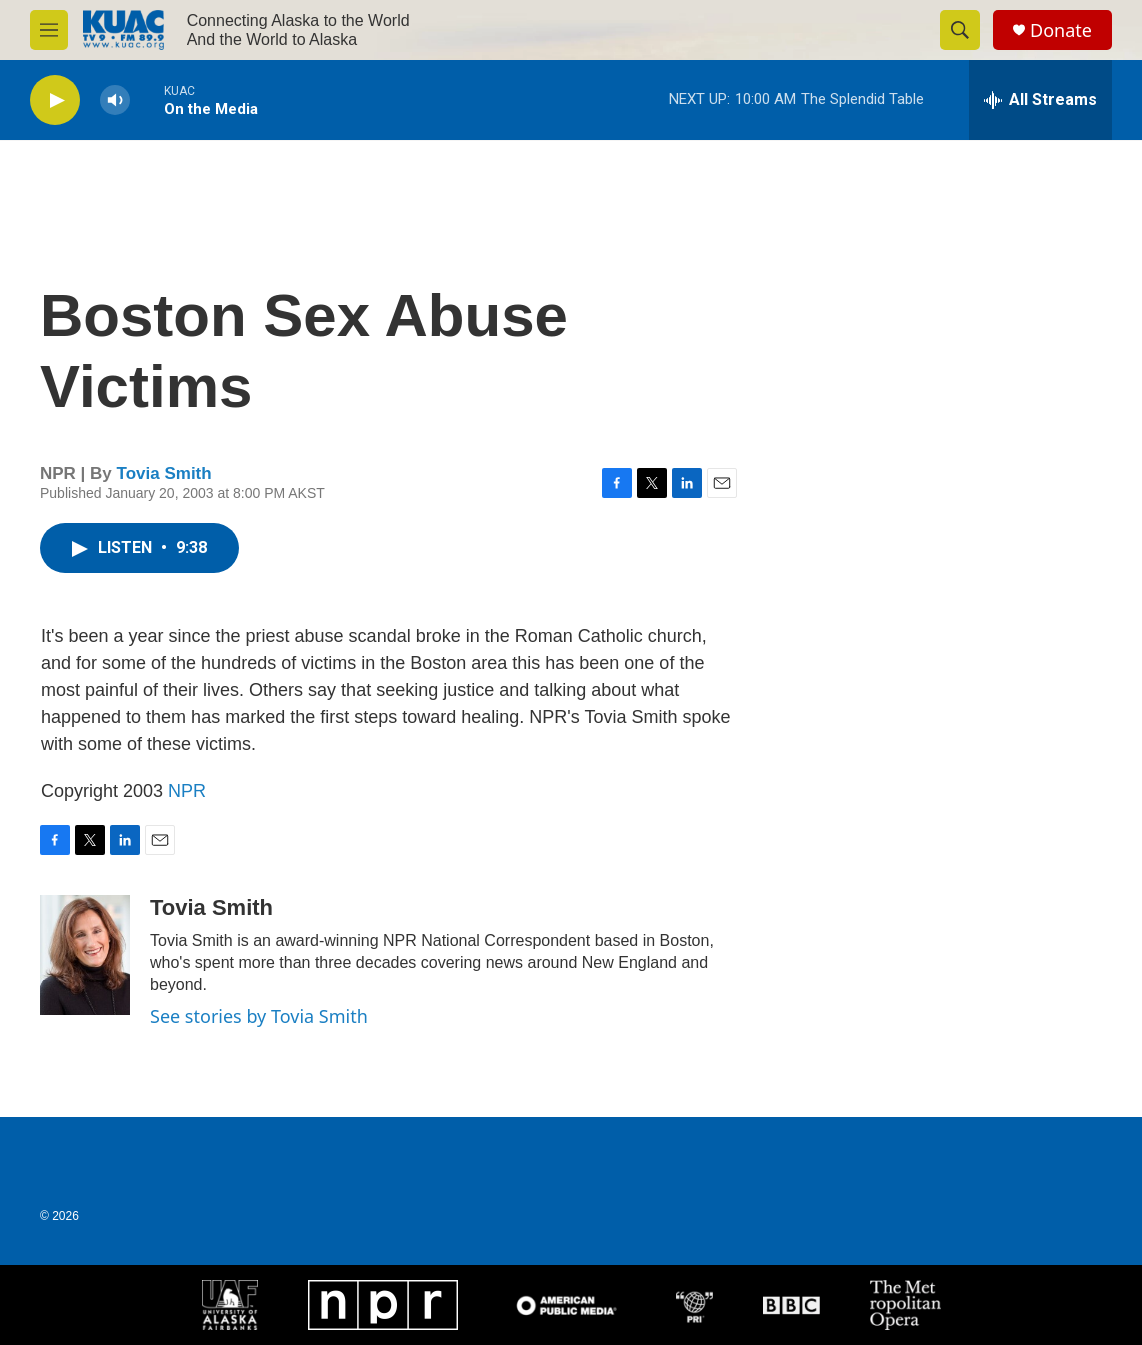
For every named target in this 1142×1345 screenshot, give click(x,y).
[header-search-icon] (960, 30)
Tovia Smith (164, 473)
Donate (1061, 30)
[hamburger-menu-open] (49, 30)
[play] (55, 100)
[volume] (115, 100)
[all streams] (1040, 100)
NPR (187, 791)
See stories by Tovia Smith (259, 1016)
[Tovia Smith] (85, 955)
